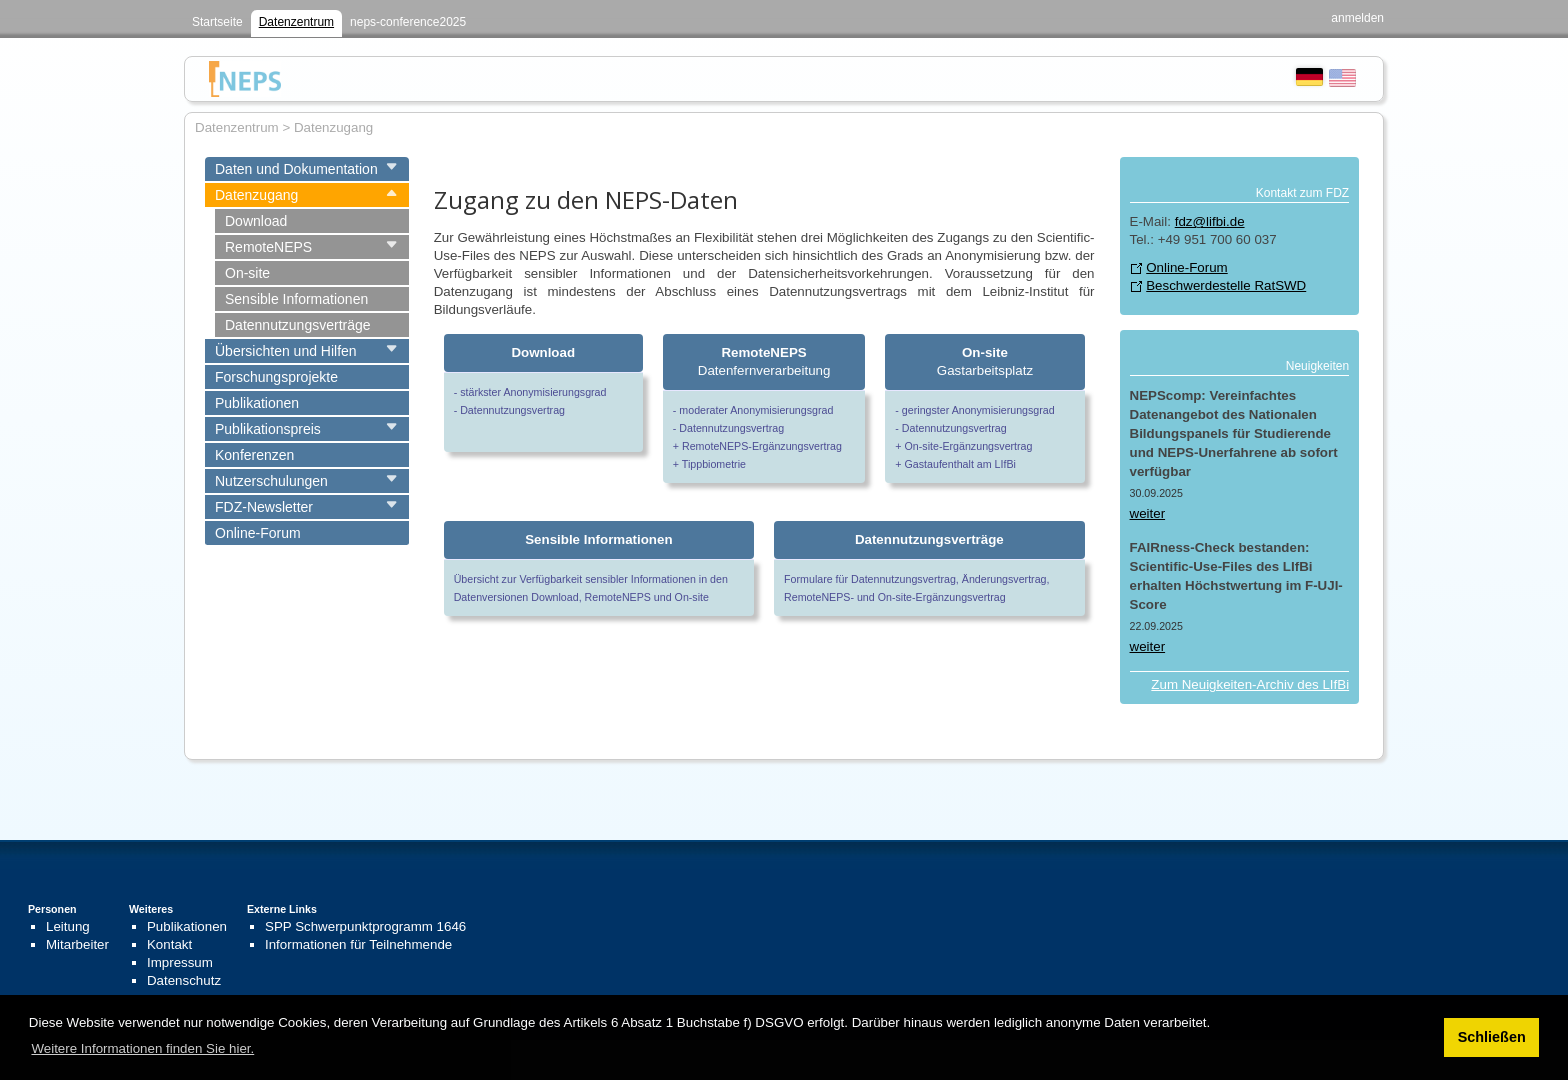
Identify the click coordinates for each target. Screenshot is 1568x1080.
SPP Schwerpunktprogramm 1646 (365, 926)
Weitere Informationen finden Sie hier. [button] (142, 1048)
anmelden (1357, 18)
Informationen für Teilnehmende (358, 944)
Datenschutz (184, 980)
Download (256, 221)
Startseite (217, 22)
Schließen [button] (1492, 1037)
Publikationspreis (268, 429)
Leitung (68, 926)
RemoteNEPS (268, 247)
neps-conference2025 (408, 22)
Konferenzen (254, 455)
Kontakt (169, 944)
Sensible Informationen (296, 299)
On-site (247, 273)
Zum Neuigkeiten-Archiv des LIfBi (1250, 684)
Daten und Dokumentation (296, 169)
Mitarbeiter (77, 944)
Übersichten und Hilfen (286, 351)
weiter (1148, 513)
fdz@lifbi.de (1210, 221)
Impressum (180, 962)
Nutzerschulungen (271, 481)
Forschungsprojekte (276, 377)
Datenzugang (256, 195)
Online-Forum (258, 533)
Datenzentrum (296, 22)
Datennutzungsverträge (298, 325)
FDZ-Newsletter (264, 507)
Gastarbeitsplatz (985, 361)
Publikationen (257, 403)
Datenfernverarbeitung (764, 361)
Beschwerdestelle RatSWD (1226, 285)
